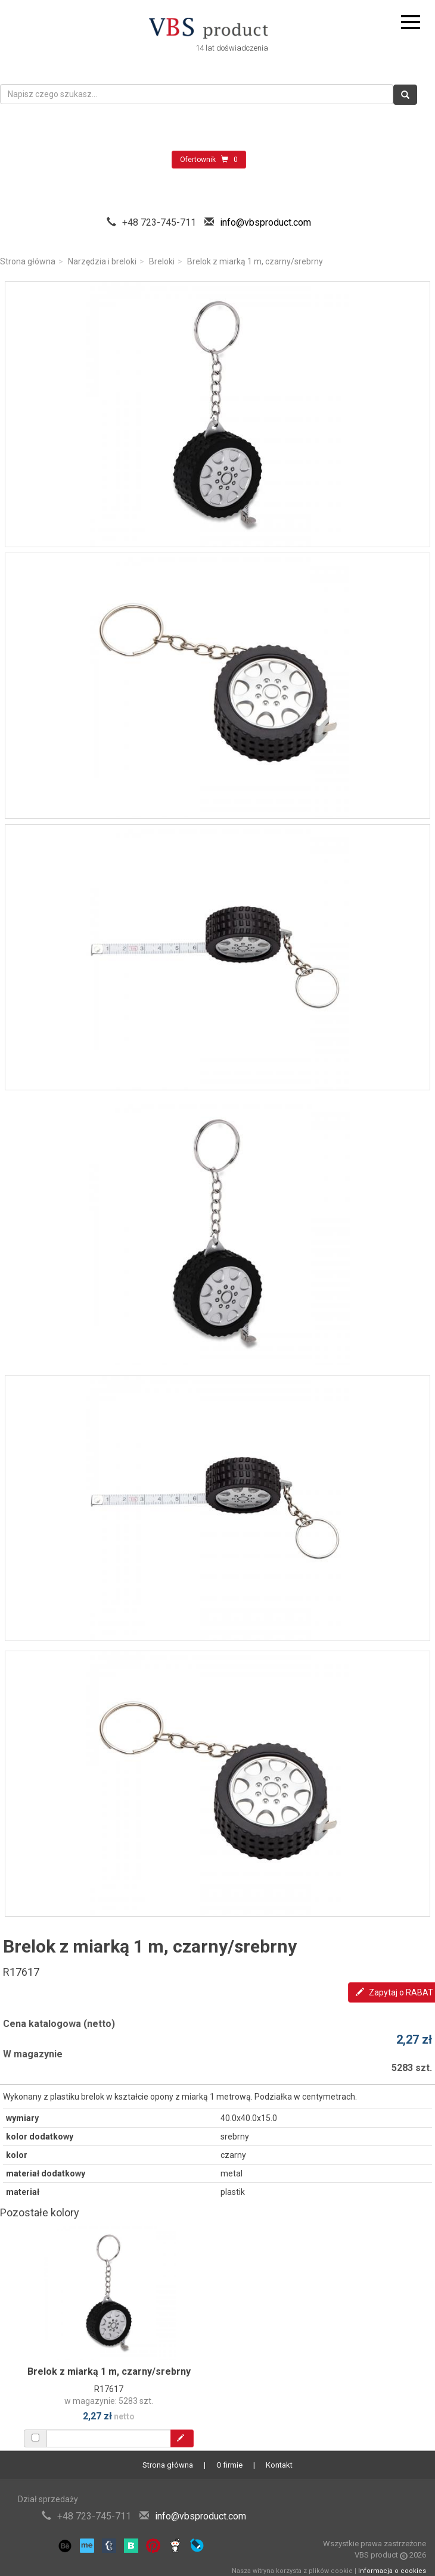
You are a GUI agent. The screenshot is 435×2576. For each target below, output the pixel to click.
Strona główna (27, 261)
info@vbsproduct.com (265, 222)
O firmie (229, 2464)
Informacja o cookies (392, 2571)
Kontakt (279, 2464)
